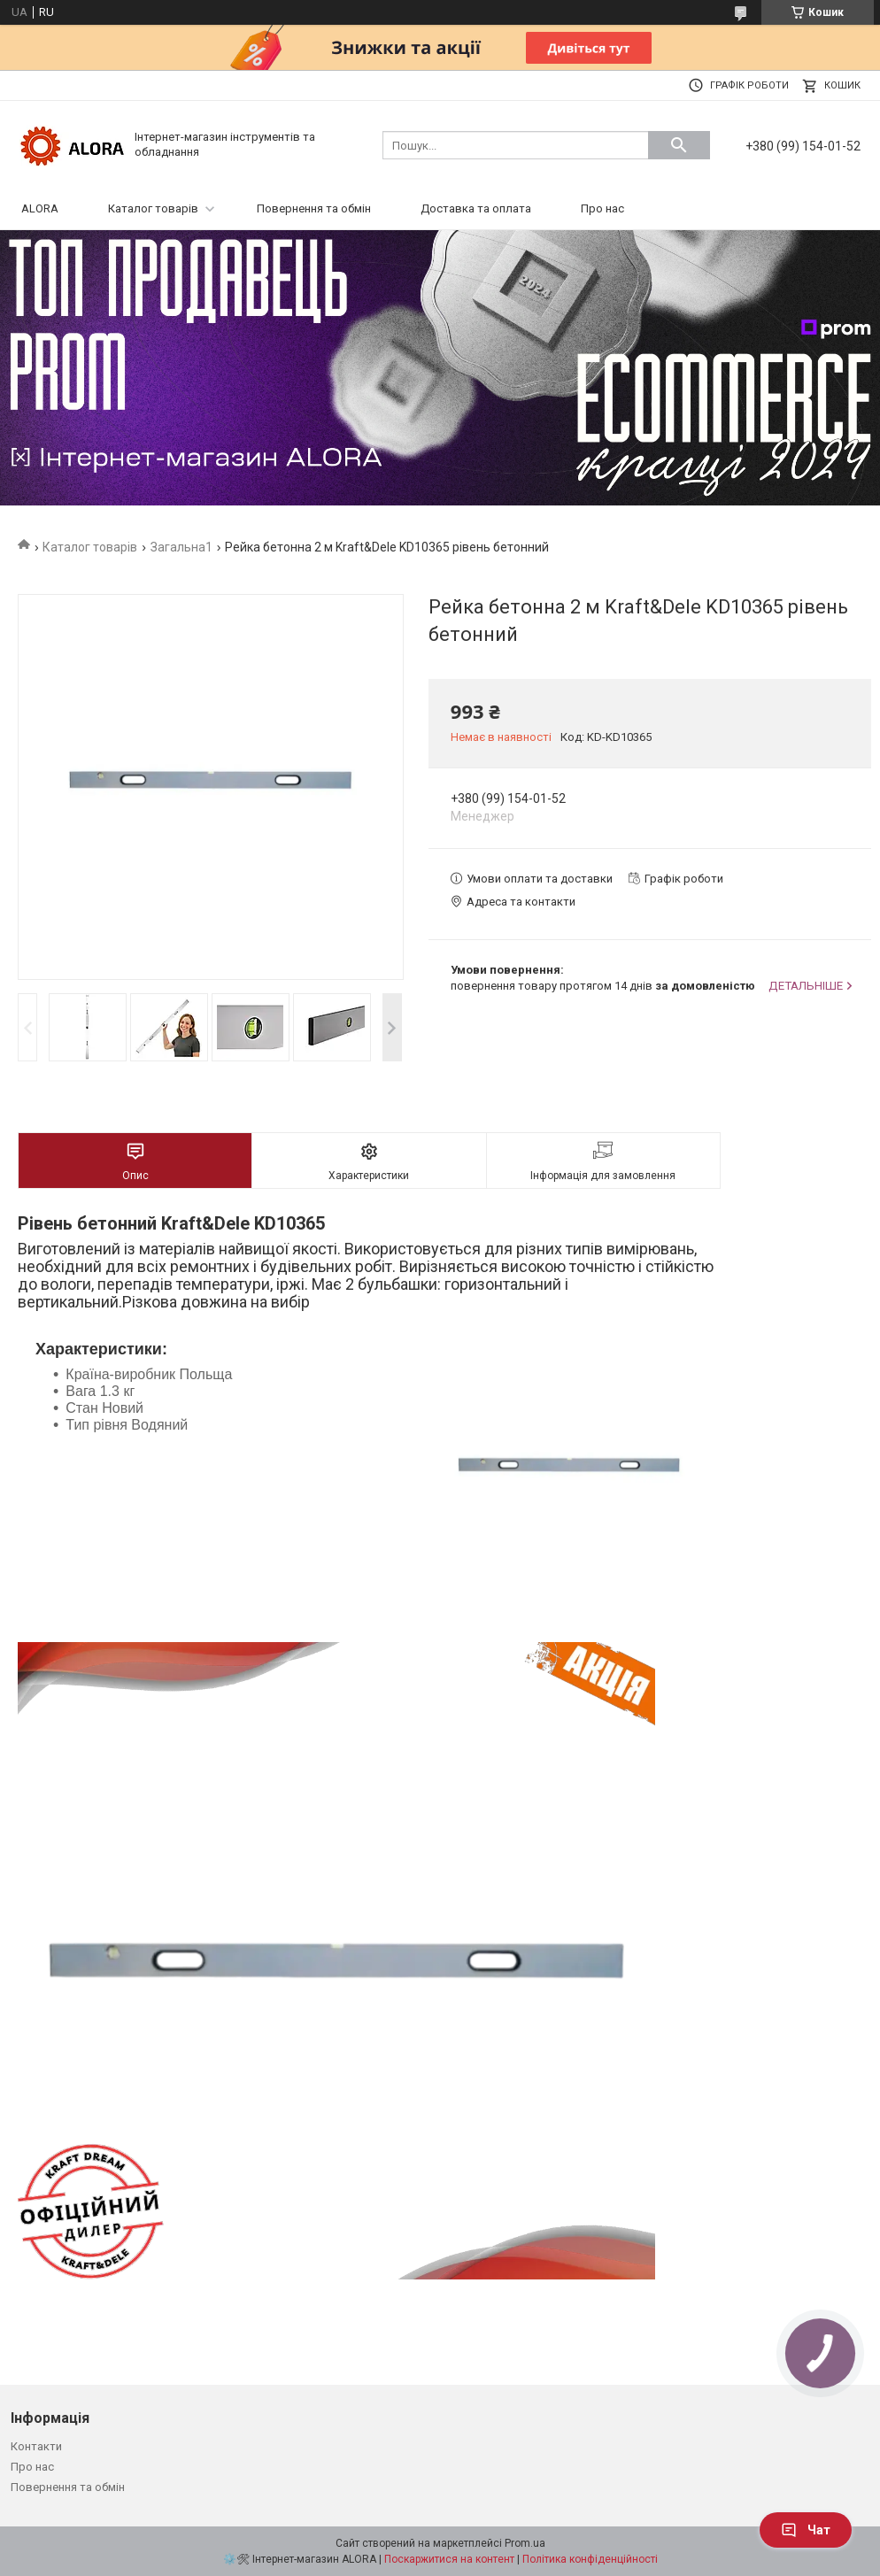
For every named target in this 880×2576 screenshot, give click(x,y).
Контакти (36, 2446)
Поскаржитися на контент (449, 2559)
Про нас (602, 208)
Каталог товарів (153, 208)
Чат (805, 2530)
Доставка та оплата (476, 208)
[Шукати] (679, 145)
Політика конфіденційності (590, 2559)
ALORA (39, 208)
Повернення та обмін (314, 208)
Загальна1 (181, 547)
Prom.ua (525, 2543)
